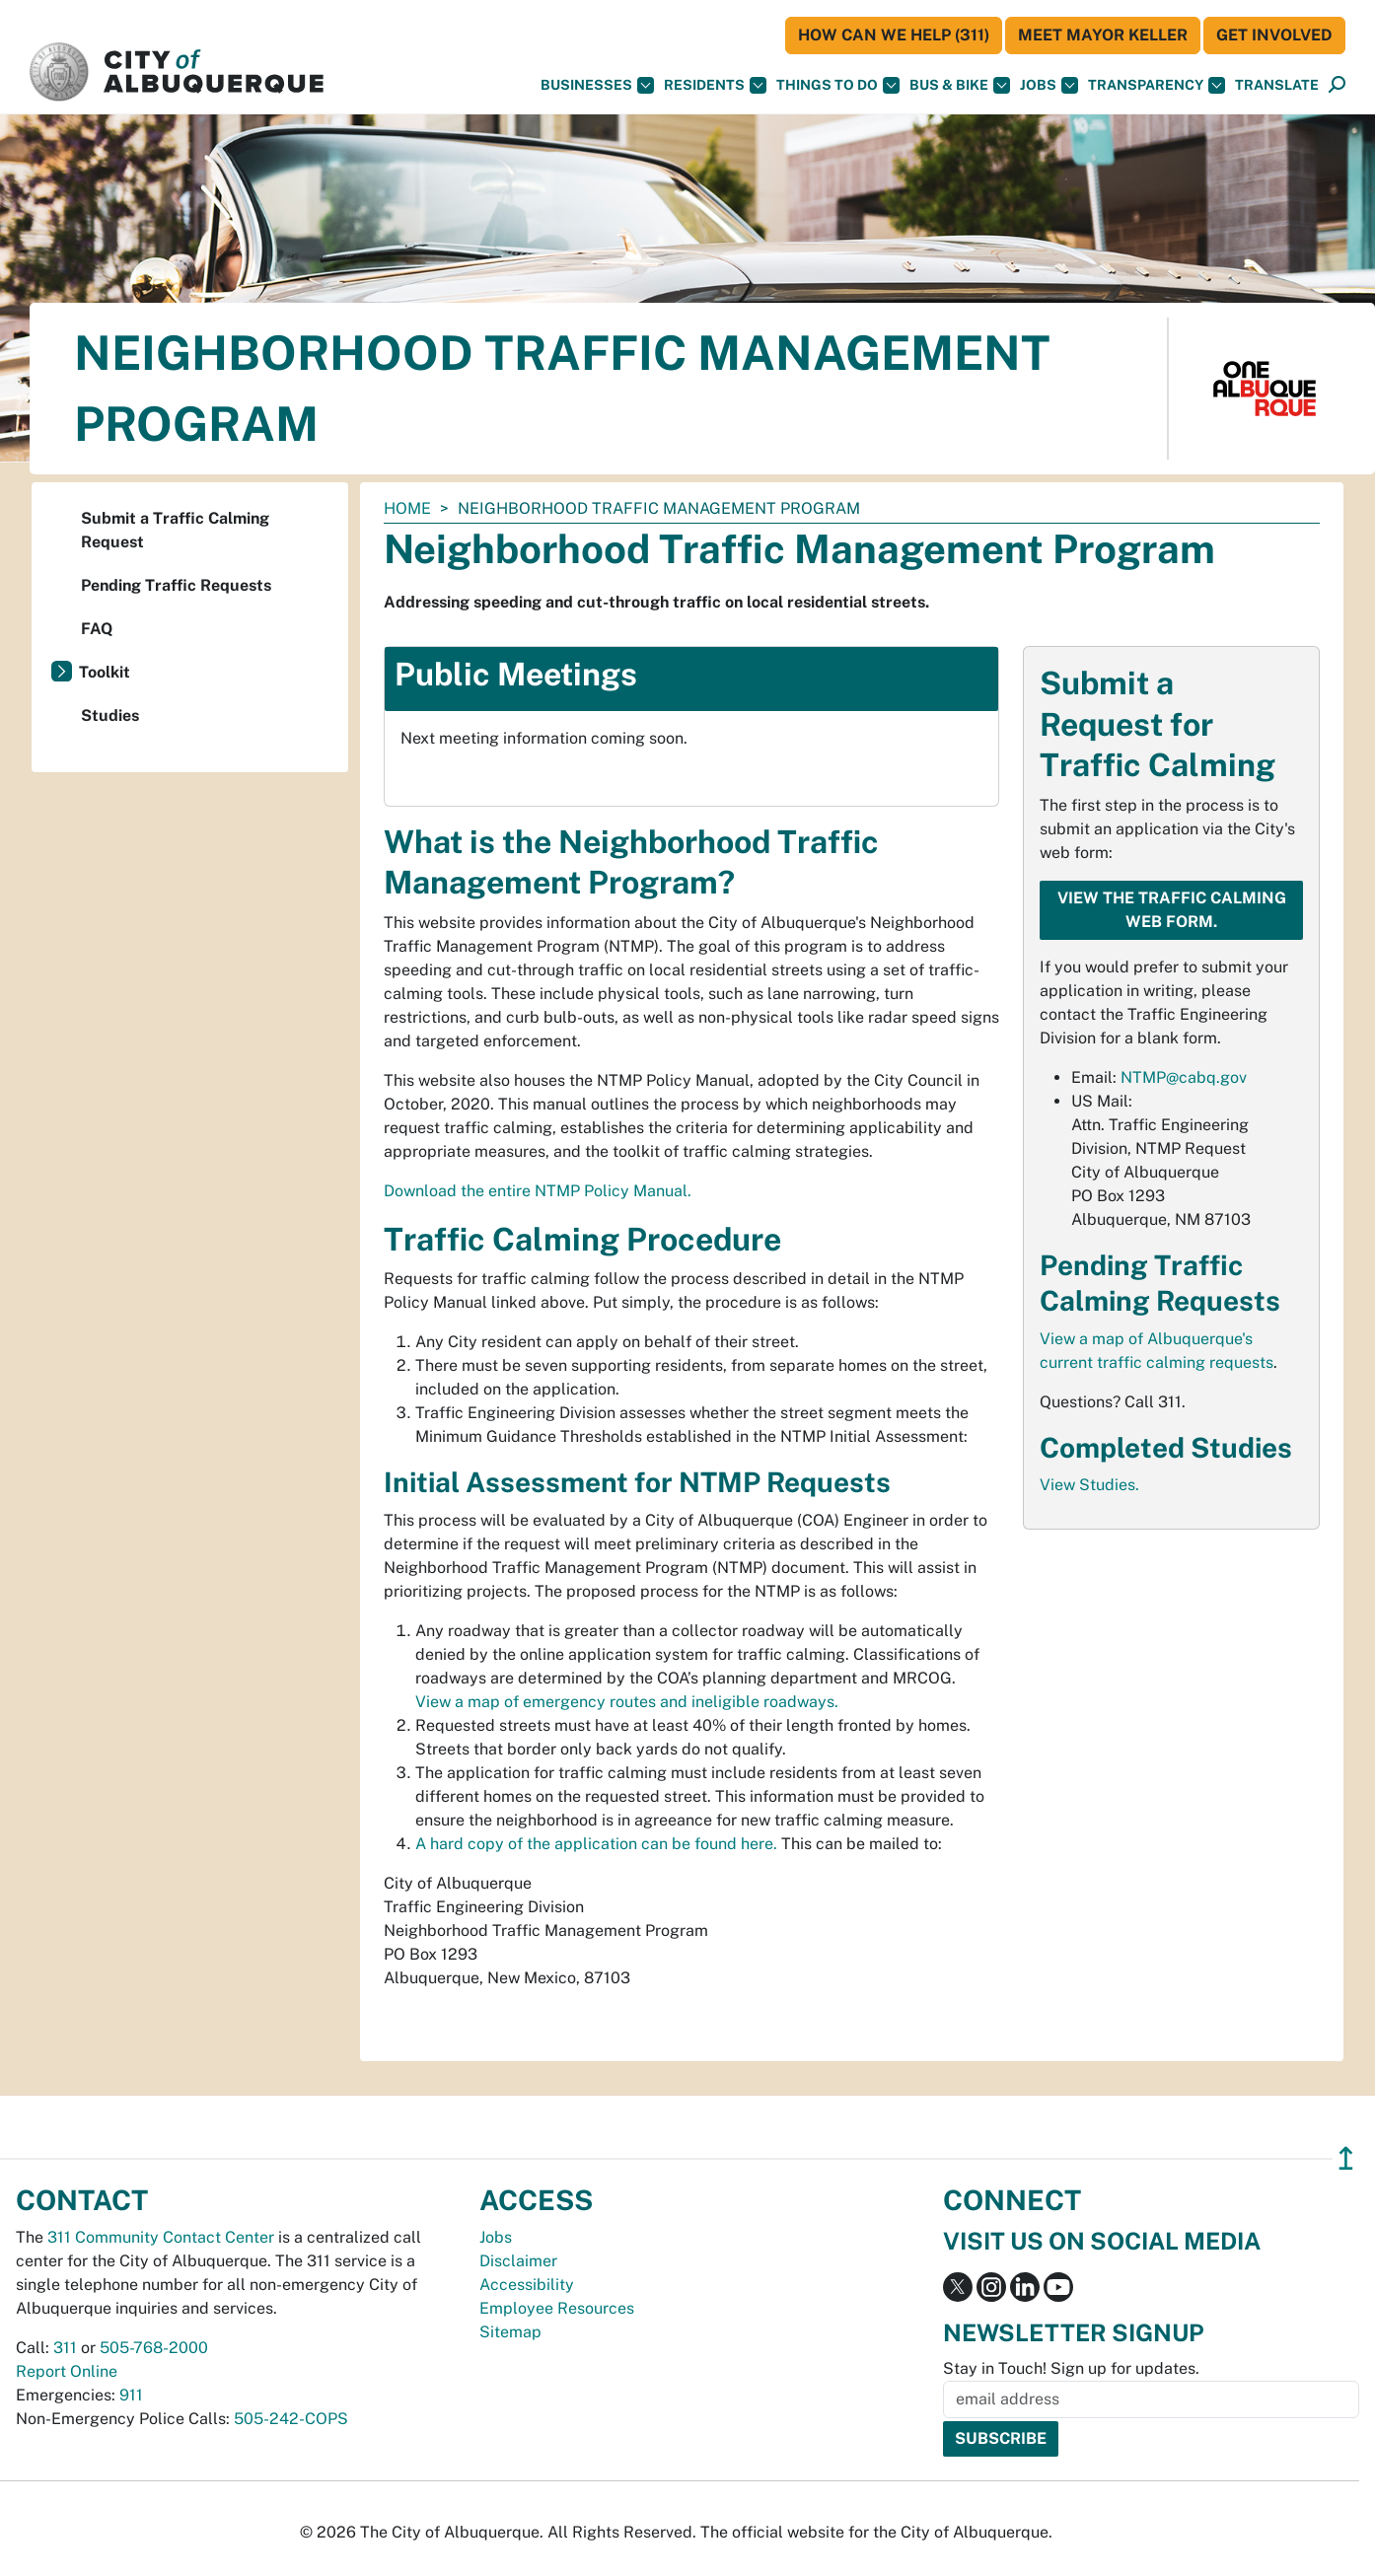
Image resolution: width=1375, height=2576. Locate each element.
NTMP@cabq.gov (1184, 1077)
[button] (1277, 85)
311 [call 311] (65, 2347)
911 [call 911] (131, 2395)
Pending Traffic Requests (176, 585)
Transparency (1156, 85)
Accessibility (526, 2284)
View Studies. (1089, 1484)
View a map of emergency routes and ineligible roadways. (626, 1701)
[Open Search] (1337, 85)
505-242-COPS (291, 2418)
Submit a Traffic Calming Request (175, 530)
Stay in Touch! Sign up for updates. (1071, 2368)
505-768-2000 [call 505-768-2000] (154, 2347)
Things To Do (838, 85)
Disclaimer (518, 2261)
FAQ (96, 628)
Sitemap (510, 2332)
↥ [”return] (1346, 2158)
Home (407, 508)
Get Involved (1274, 35)
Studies (110, 715)
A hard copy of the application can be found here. (596, 1843)
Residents (715, 85)
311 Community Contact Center (160, 2237)
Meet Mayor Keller (1103, 35)
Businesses (597, 85)
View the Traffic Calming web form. (1171, 910)
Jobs (1049, 85)
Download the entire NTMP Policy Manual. (537, 1190)
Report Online (66, 2371)
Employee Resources (556, 2308)
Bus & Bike (959, 85)
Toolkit (104, 672)
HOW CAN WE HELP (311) (893, 35)
